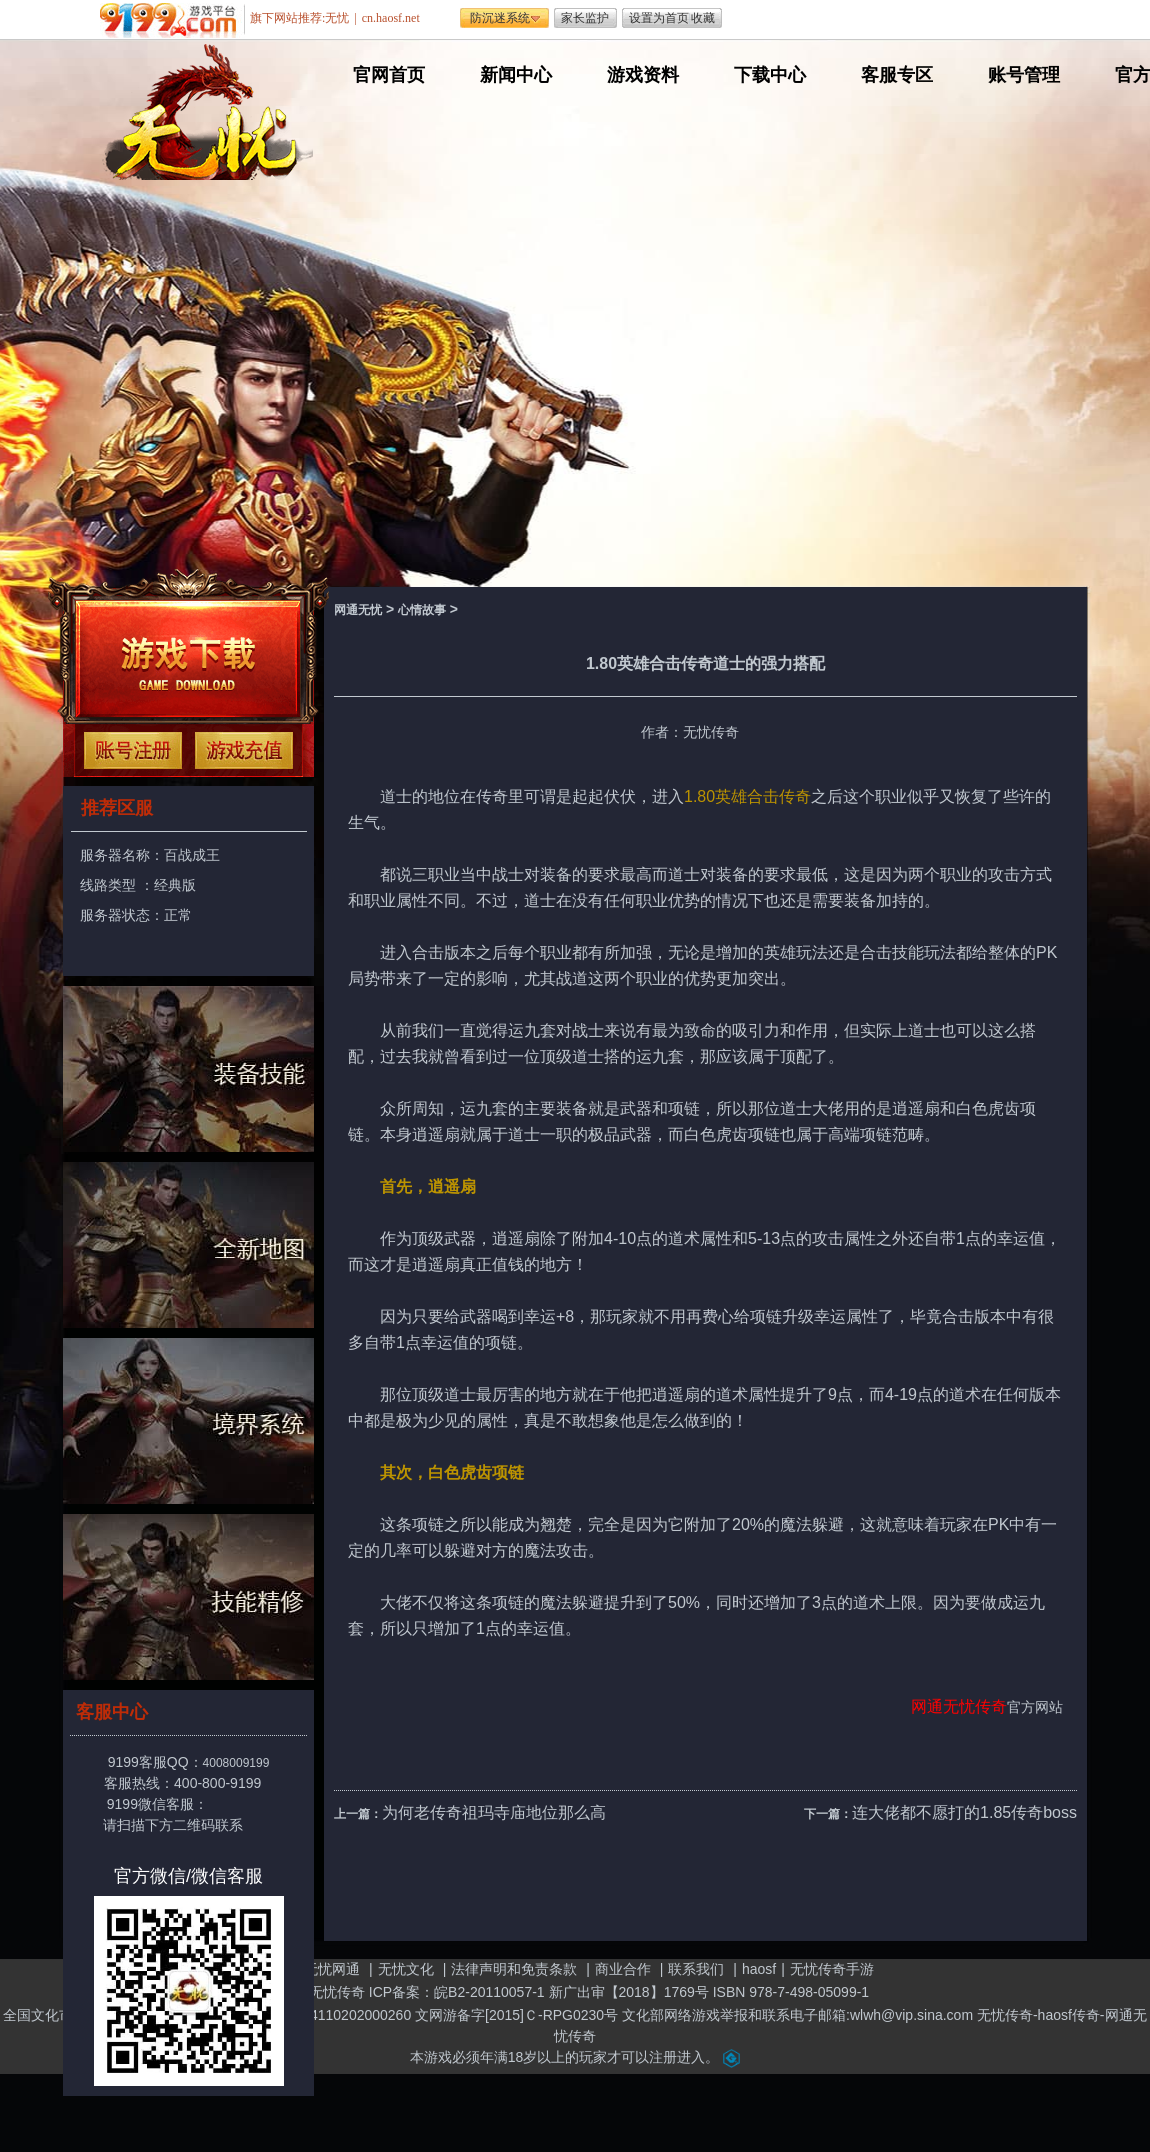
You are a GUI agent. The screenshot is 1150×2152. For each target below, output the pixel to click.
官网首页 (389, 75)
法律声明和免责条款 (514, 1969)
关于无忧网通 (318, 1969)
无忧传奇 (975, 1706)
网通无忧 (358, 610)
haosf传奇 (1069, 2015)
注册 (133, 750)
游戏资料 (643, 75)
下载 (188, 659)
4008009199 (236, 1763)
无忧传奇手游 (832, 1969)
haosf (759, 1969)
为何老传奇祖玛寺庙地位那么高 (494, 1812)
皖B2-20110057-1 (489, 1992)
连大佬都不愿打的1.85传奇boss (964, 1812)
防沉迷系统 (500, 18)
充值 (244, 750)
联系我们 (696, 1969)
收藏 (703, 18)
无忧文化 (406, 1969)
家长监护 (585, 18)
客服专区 (897, 75)
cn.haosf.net (391, 18)
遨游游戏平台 (172, 20)
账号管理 (1024, 75)
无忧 (337, 18)
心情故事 (422, 610)
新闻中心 (516, 75)
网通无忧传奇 (323, 1992)
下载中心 (770, 75)
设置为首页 (659, 18)
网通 (927, 1706)
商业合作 (623, 1969)
